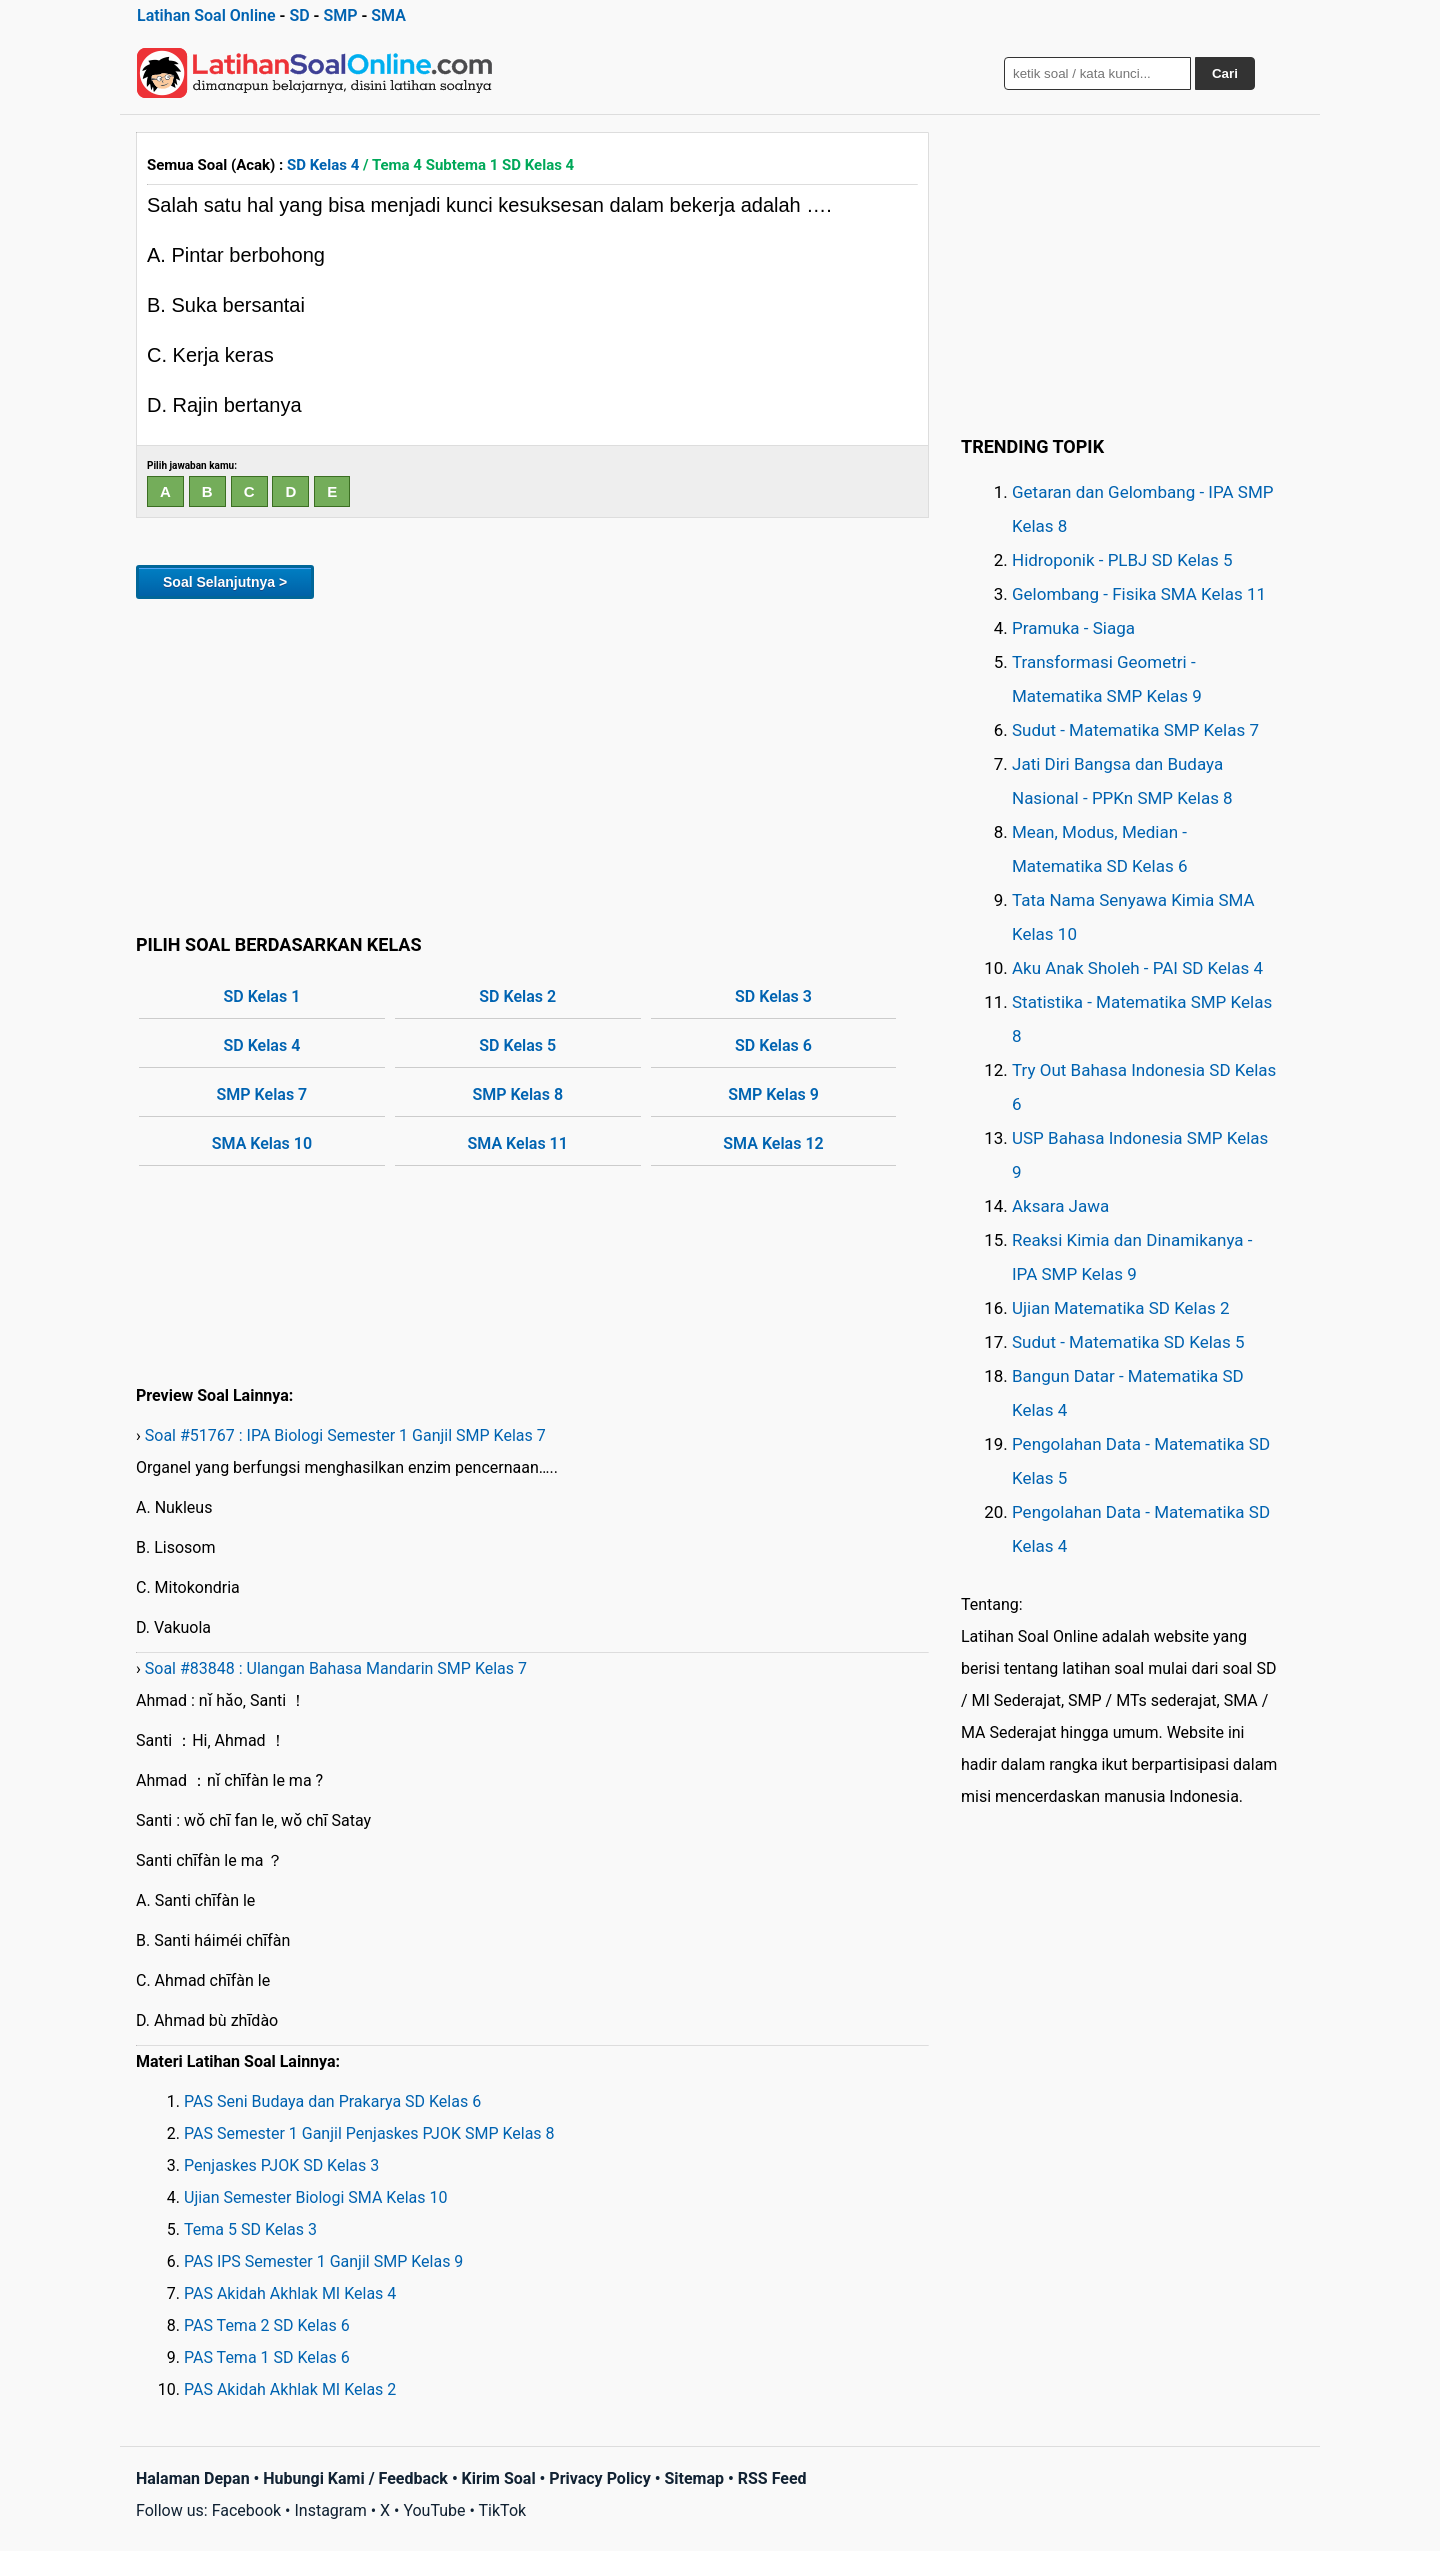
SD (299, 15)
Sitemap (694, 2478)
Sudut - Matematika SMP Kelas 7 (1135, 730)
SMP (340, 15)
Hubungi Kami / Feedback (355, 2478)
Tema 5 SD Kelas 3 (250, 2229)
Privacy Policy (599, 2478)
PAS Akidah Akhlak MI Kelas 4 (290, 2293)
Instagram (330, 2510)
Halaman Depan (193, 2478)
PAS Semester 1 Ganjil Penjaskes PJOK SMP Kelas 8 (369, 2133)
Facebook (246, 2510)
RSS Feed (772, 2478)
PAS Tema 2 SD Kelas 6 (267, 2325)
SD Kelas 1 (262, 996)
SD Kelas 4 (323, 165)
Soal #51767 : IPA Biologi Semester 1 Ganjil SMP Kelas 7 (345, 1435)
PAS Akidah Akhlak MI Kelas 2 (290, 2389)
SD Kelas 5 (517, 1045)
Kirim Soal (499, 2478)
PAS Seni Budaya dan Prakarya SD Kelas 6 (332, 2101)
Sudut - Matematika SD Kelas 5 (1128, 1342)
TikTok (503, 2510)
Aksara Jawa (1060, 1206)
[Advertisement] (532, 763)
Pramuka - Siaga (1073, 628)
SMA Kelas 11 (518, 1143)
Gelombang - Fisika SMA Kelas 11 (1139, 594)
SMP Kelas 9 (773, 1094)
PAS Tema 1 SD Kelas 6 (267, 2357)
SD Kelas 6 (773, 1045)
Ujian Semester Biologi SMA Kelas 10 (315, 2197)
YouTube (434, 2510)
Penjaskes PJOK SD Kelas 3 (281, 2165)
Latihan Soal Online (206, 15)
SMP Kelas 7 (262, 1094)
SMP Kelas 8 (517, 1094)
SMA (388, 15)
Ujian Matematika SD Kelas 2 (1121, 1308)
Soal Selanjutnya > (225, 582)
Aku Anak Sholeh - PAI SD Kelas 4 (1137, 968)
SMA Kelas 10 (262, 1143)
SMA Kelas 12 (773, 1143)
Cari (1225, 73)
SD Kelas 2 (517, 996)
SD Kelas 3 (773, 996)
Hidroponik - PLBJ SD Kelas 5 (1122, 560)
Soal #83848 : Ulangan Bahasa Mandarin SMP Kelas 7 (336, 1668)
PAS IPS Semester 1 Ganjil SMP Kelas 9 (323, 2261)
